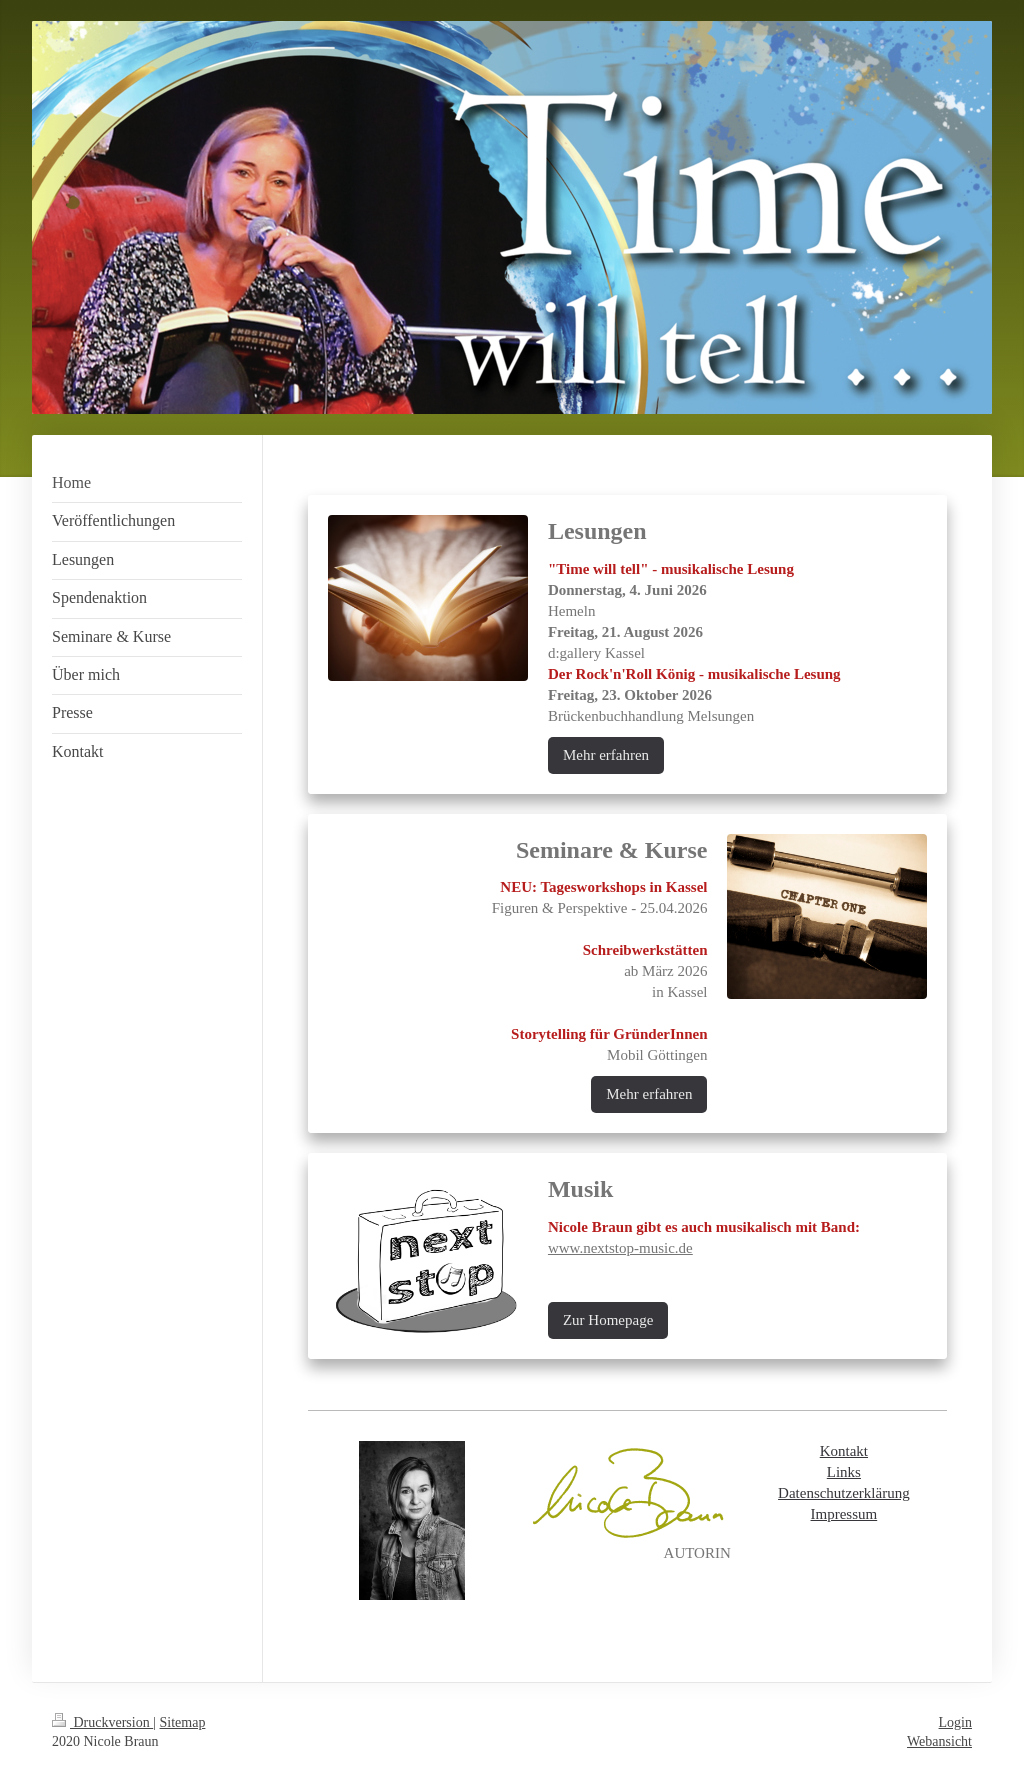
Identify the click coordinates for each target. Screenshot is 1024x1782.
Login (955, 1722)
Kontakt (844, 1451)
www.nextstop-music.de (620, 1248)
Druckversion (102, 1722)
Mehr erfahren (606, 755)
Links (844, 1472)
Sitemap (183, 1722)
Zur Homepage (608, 1320)
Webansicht (939, 1741)
